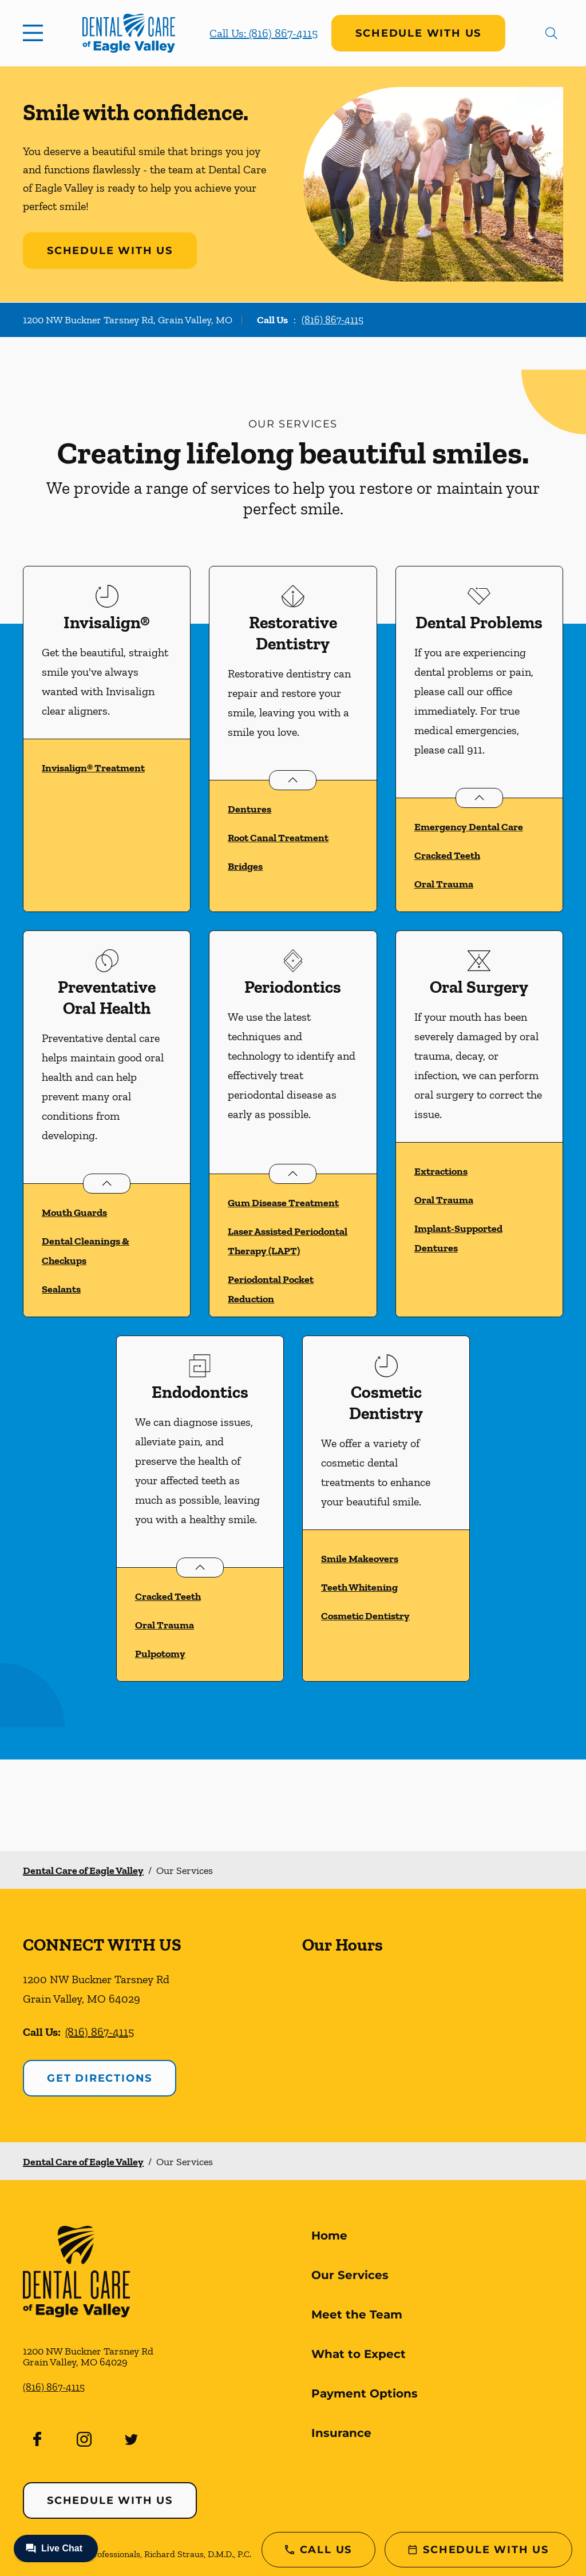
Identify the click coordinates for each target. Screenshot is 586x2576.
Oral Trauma (443, 884)
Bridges (245, 866)
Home (329, 2235)
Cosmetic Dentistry (365, 1616)
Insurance (341, 2433)
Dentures (249, 809)
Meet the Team (356, 2314)
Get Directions (99, 2078)
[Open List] (292, 780)
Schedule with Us (418, 33)
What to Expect (358, 2354)
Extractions (441, 1171)
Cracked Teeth (447, 855)
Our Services (350, 2275)
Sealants (61, 1289)
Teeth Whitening (359, 1587)
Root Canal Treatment (278, 837)
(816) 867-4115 (332, 320)
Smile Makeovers (359, 1558)
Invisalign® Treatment (93, 768)
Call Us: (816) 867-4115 (263, 33)
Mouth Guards (74, 1212)
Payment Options (364, 2393)
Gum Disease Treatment (283, 1202)
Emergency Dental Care (468, 827)
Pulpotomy (160, 1653)
